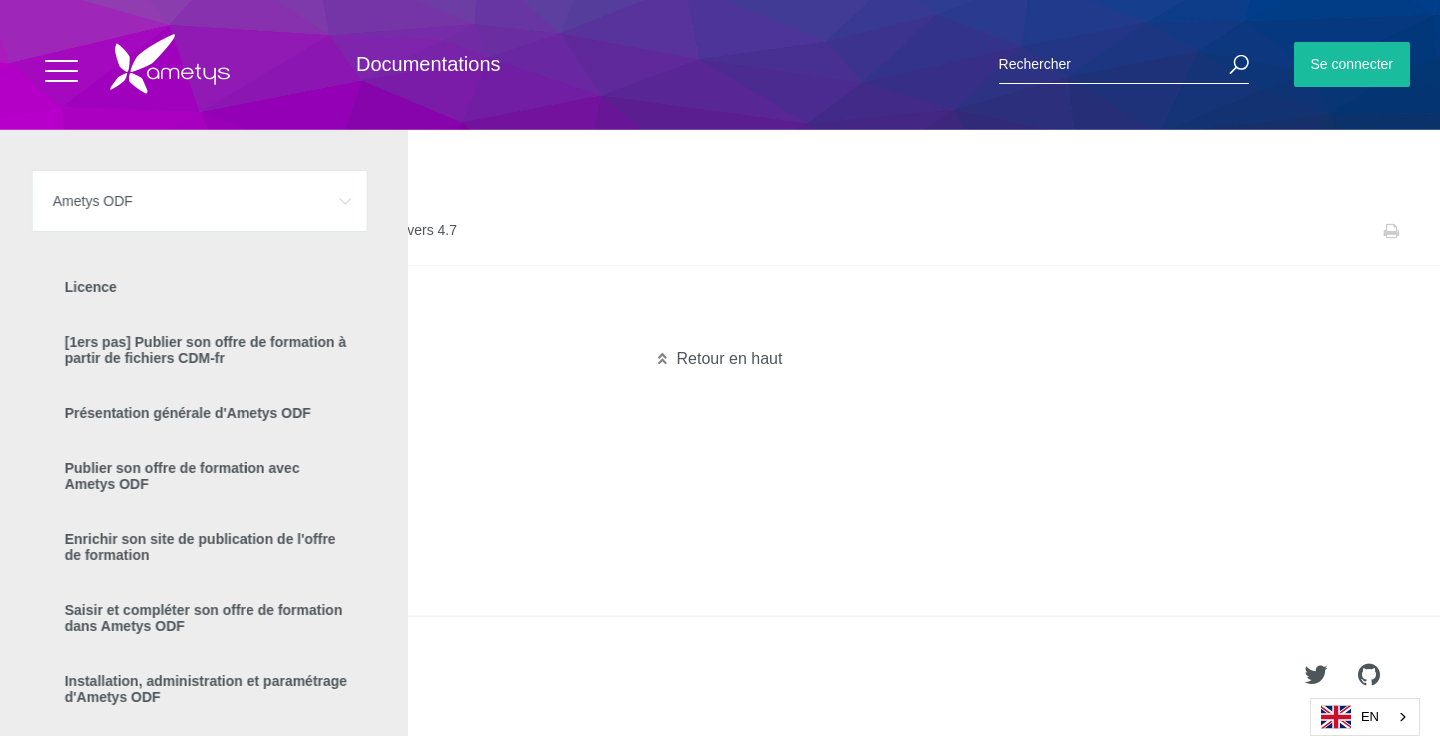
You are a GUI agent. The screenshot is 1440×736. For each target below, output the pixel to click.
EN (1350, 717)
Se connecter (1352, 64)
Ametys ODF (132, 231)
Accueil (59, 231)
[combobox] (1365, 717)
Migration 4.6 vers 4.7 (247, 318)
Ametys (132, 677)
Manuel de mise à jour (244, 231)
